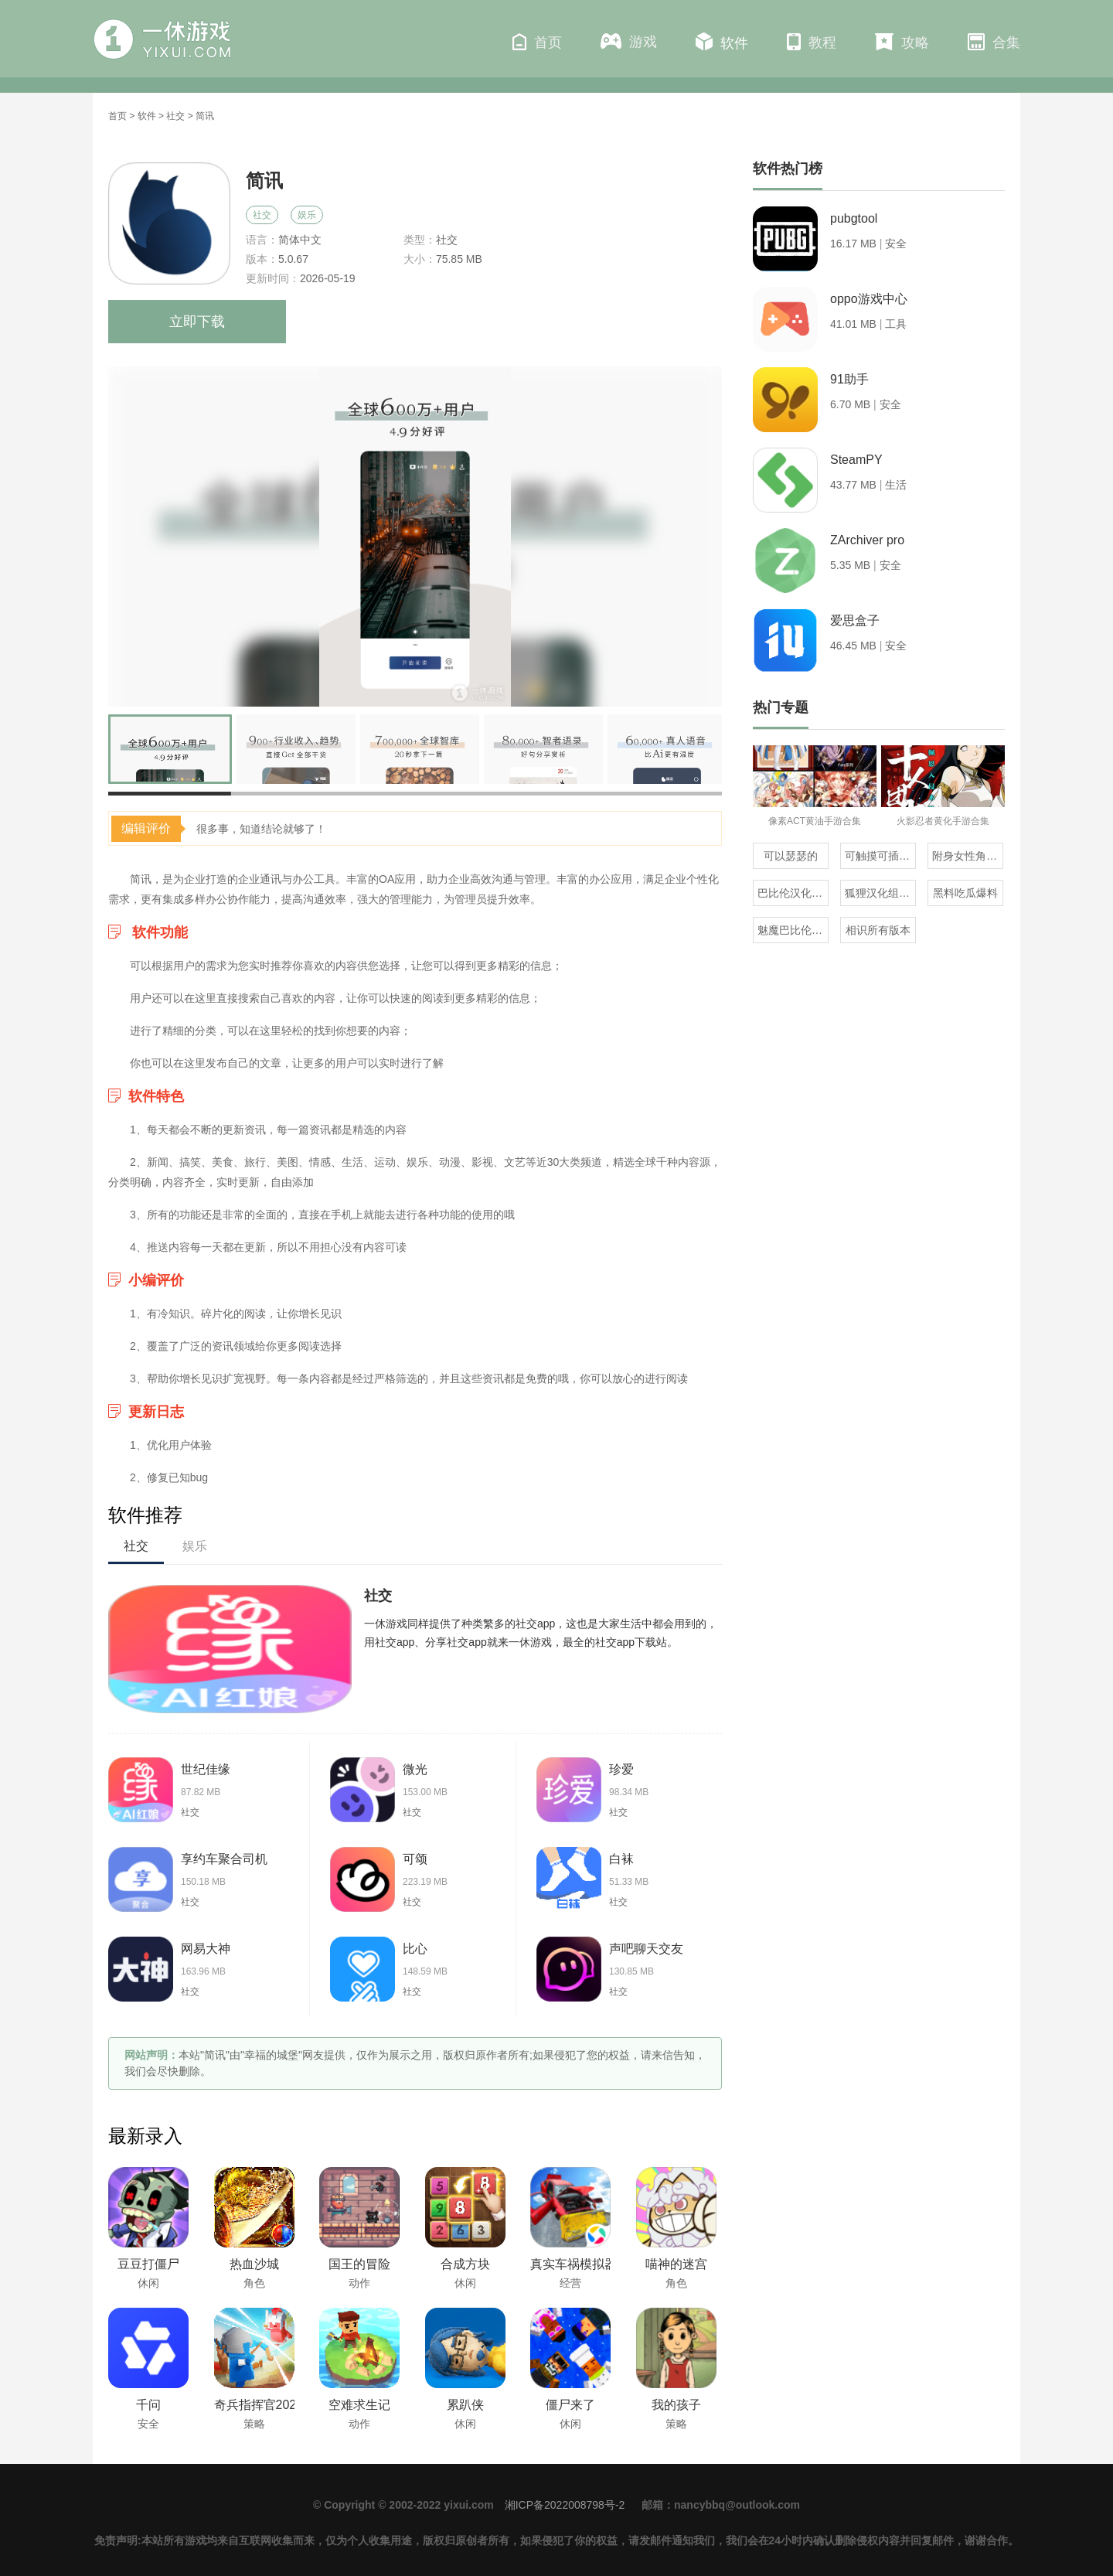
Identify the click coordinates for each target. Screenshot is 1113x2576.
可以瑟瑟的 (791, 856)
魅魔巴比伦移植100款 (793, 930)
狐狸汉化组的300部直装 (880, 893)
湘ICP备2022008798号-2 (565, 2505)
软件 (722, 41)
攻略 (902, 41)
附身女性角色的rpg (967, 856)
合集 (994, 41)
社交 (175, 116)
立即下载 (197, 321)
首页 (537, 41)
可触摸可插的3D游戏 (880, 856)
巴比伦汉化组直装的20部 (793, 893)
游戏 (629, 41)
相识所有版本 (878, 930)
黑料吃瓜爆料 (965, 893)
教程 (811, 41)
